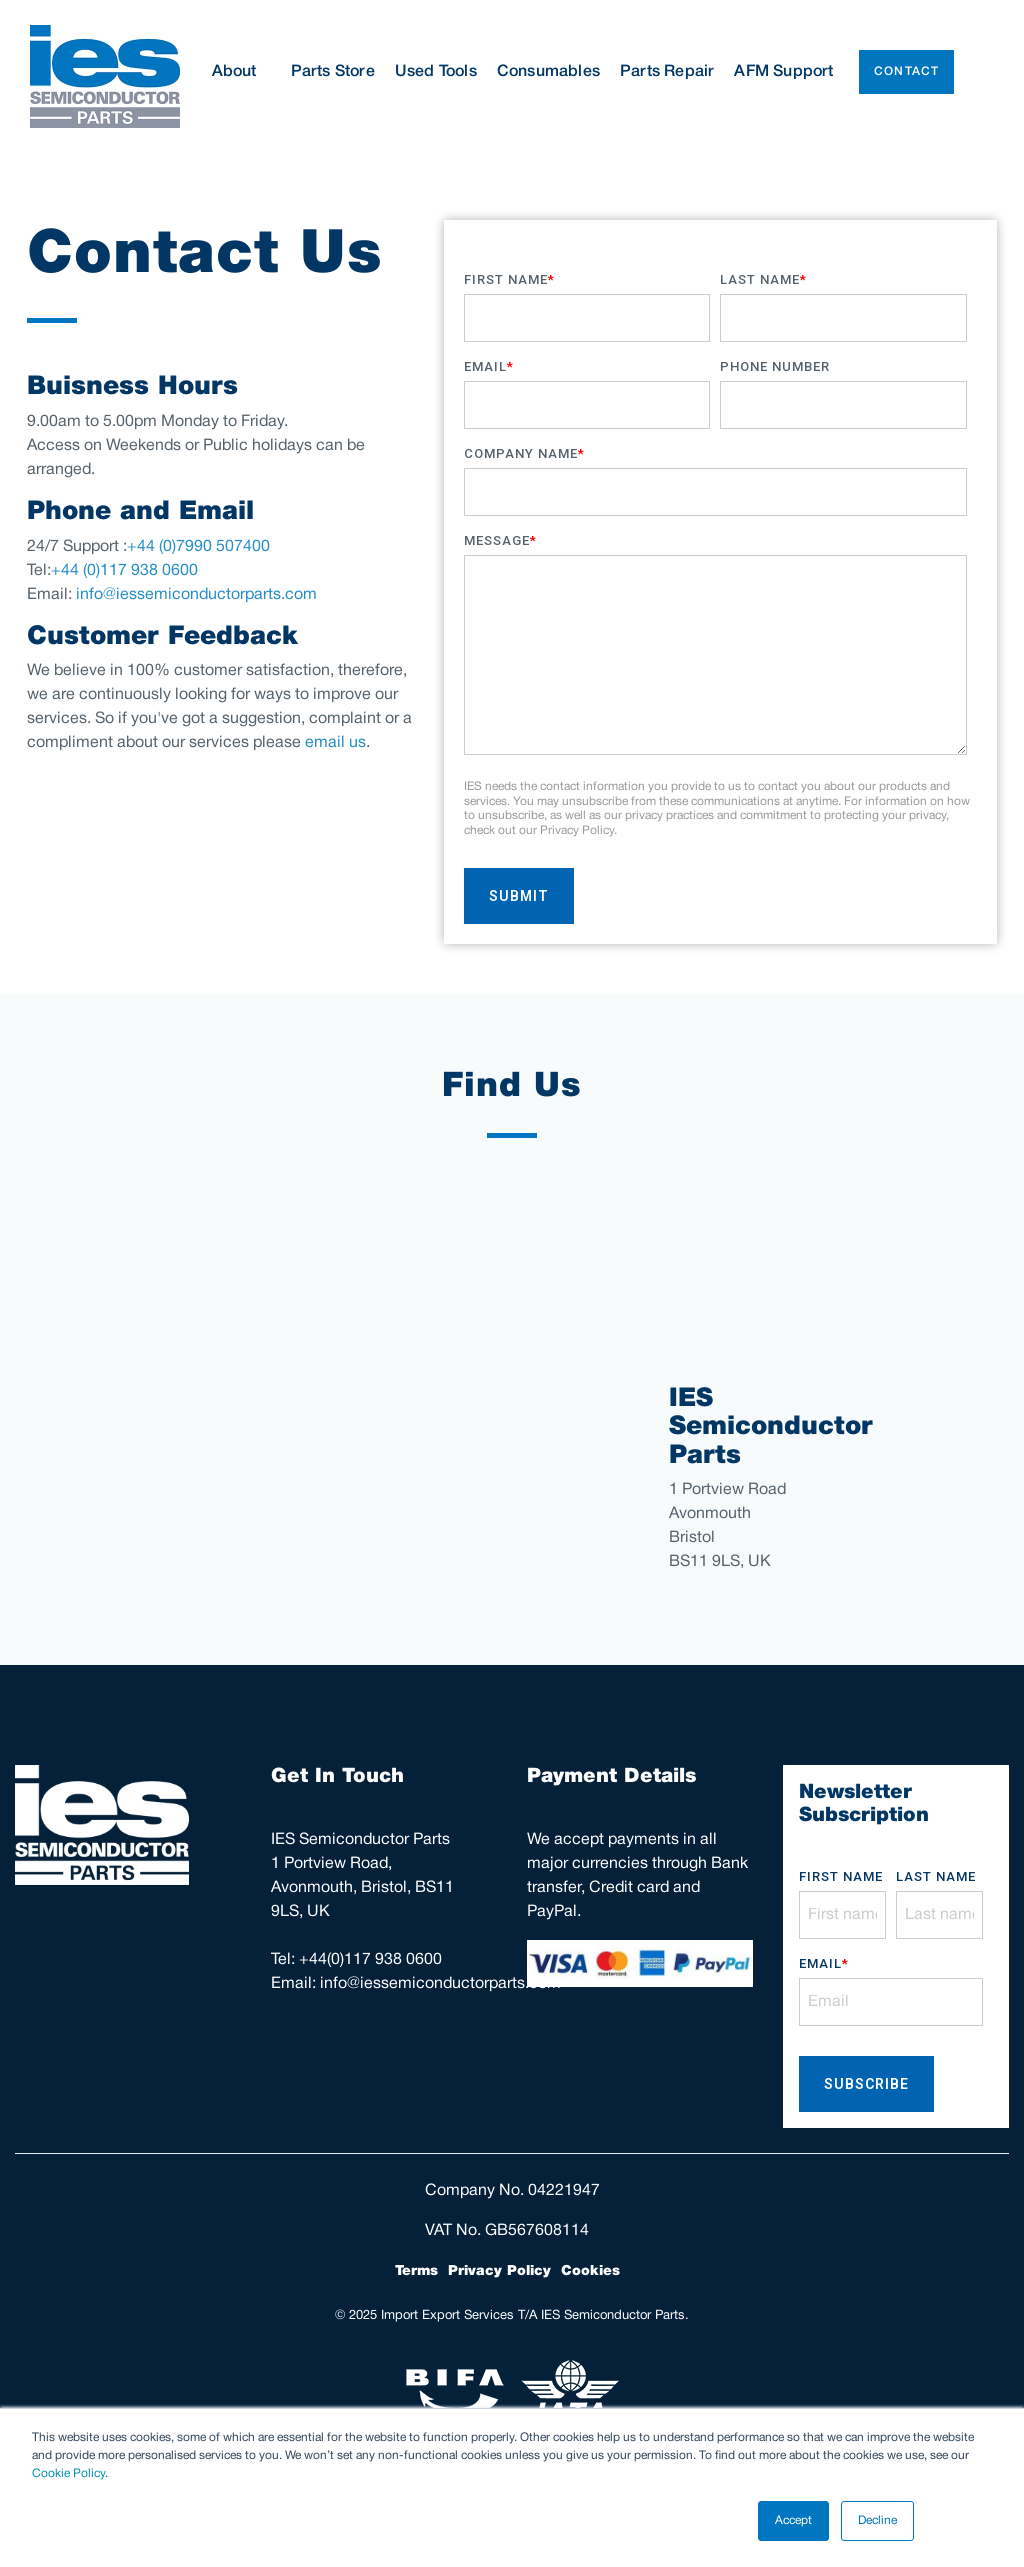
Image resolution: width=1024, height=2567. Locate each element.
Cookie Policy (68, 2473)
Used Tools (436, 72)
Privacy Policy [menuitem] (499, 2271)
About (241, 72)
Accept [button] (793, 2520)
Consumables (548, 72)
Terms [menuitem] (416, 2271)
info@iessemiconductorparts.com (196, 595)
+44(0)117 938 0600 (370, 1960)
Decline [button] (877, 2520)
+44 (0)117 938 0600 (124, 571)
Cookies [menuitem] (590, 2271)
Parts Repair (667, 72)
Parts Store (333, 72)
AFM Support (783, 72)
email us (335, 743)
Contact (906, 71)
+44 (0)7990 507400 (198, 547)
